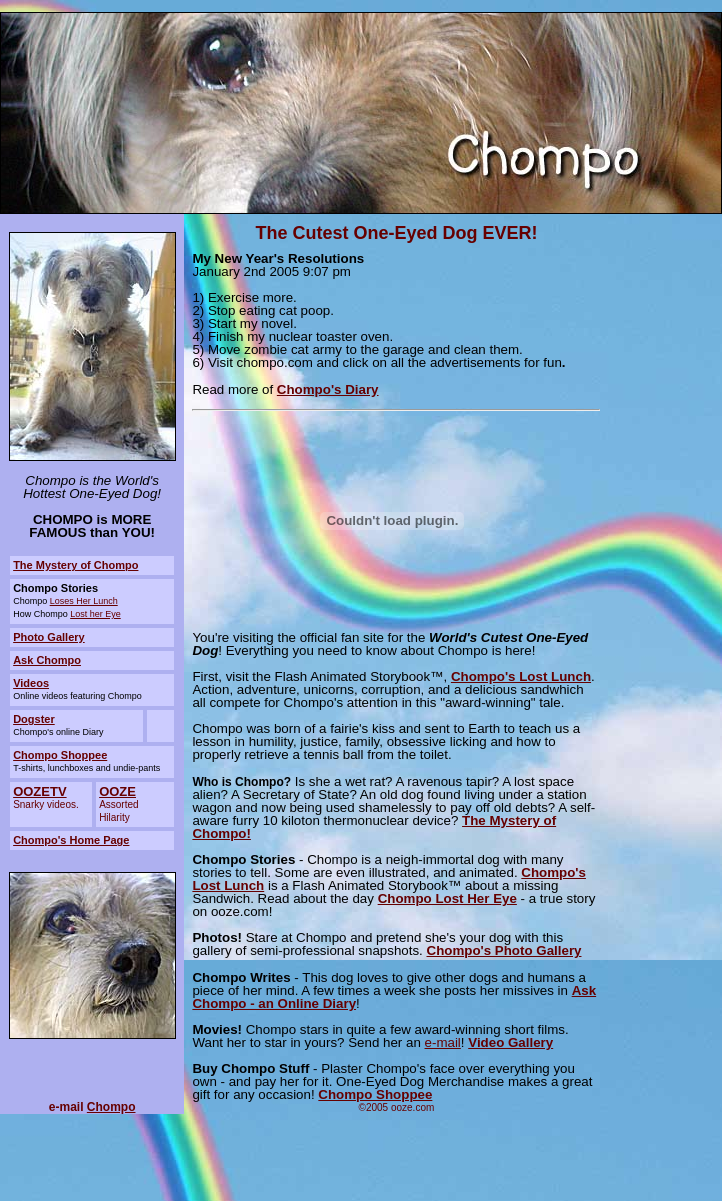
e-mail (443, 1042)
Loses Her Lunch (84, 601)
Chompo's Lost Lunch (521, 676)
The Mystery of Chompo (75, 565)
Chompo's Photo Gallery (504, 950)
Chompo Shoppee (60, 755)
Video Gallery (510, 1042)
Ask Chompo (47, 660)
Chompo (111, 1107)
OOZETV (39, 791)
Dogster (34, 719)
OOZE (117, 791)
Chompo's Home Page (71, 840)
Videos (31, 683)
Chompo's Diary (328, 389)
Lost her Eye (95, 614)
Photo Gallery (49, 637)
